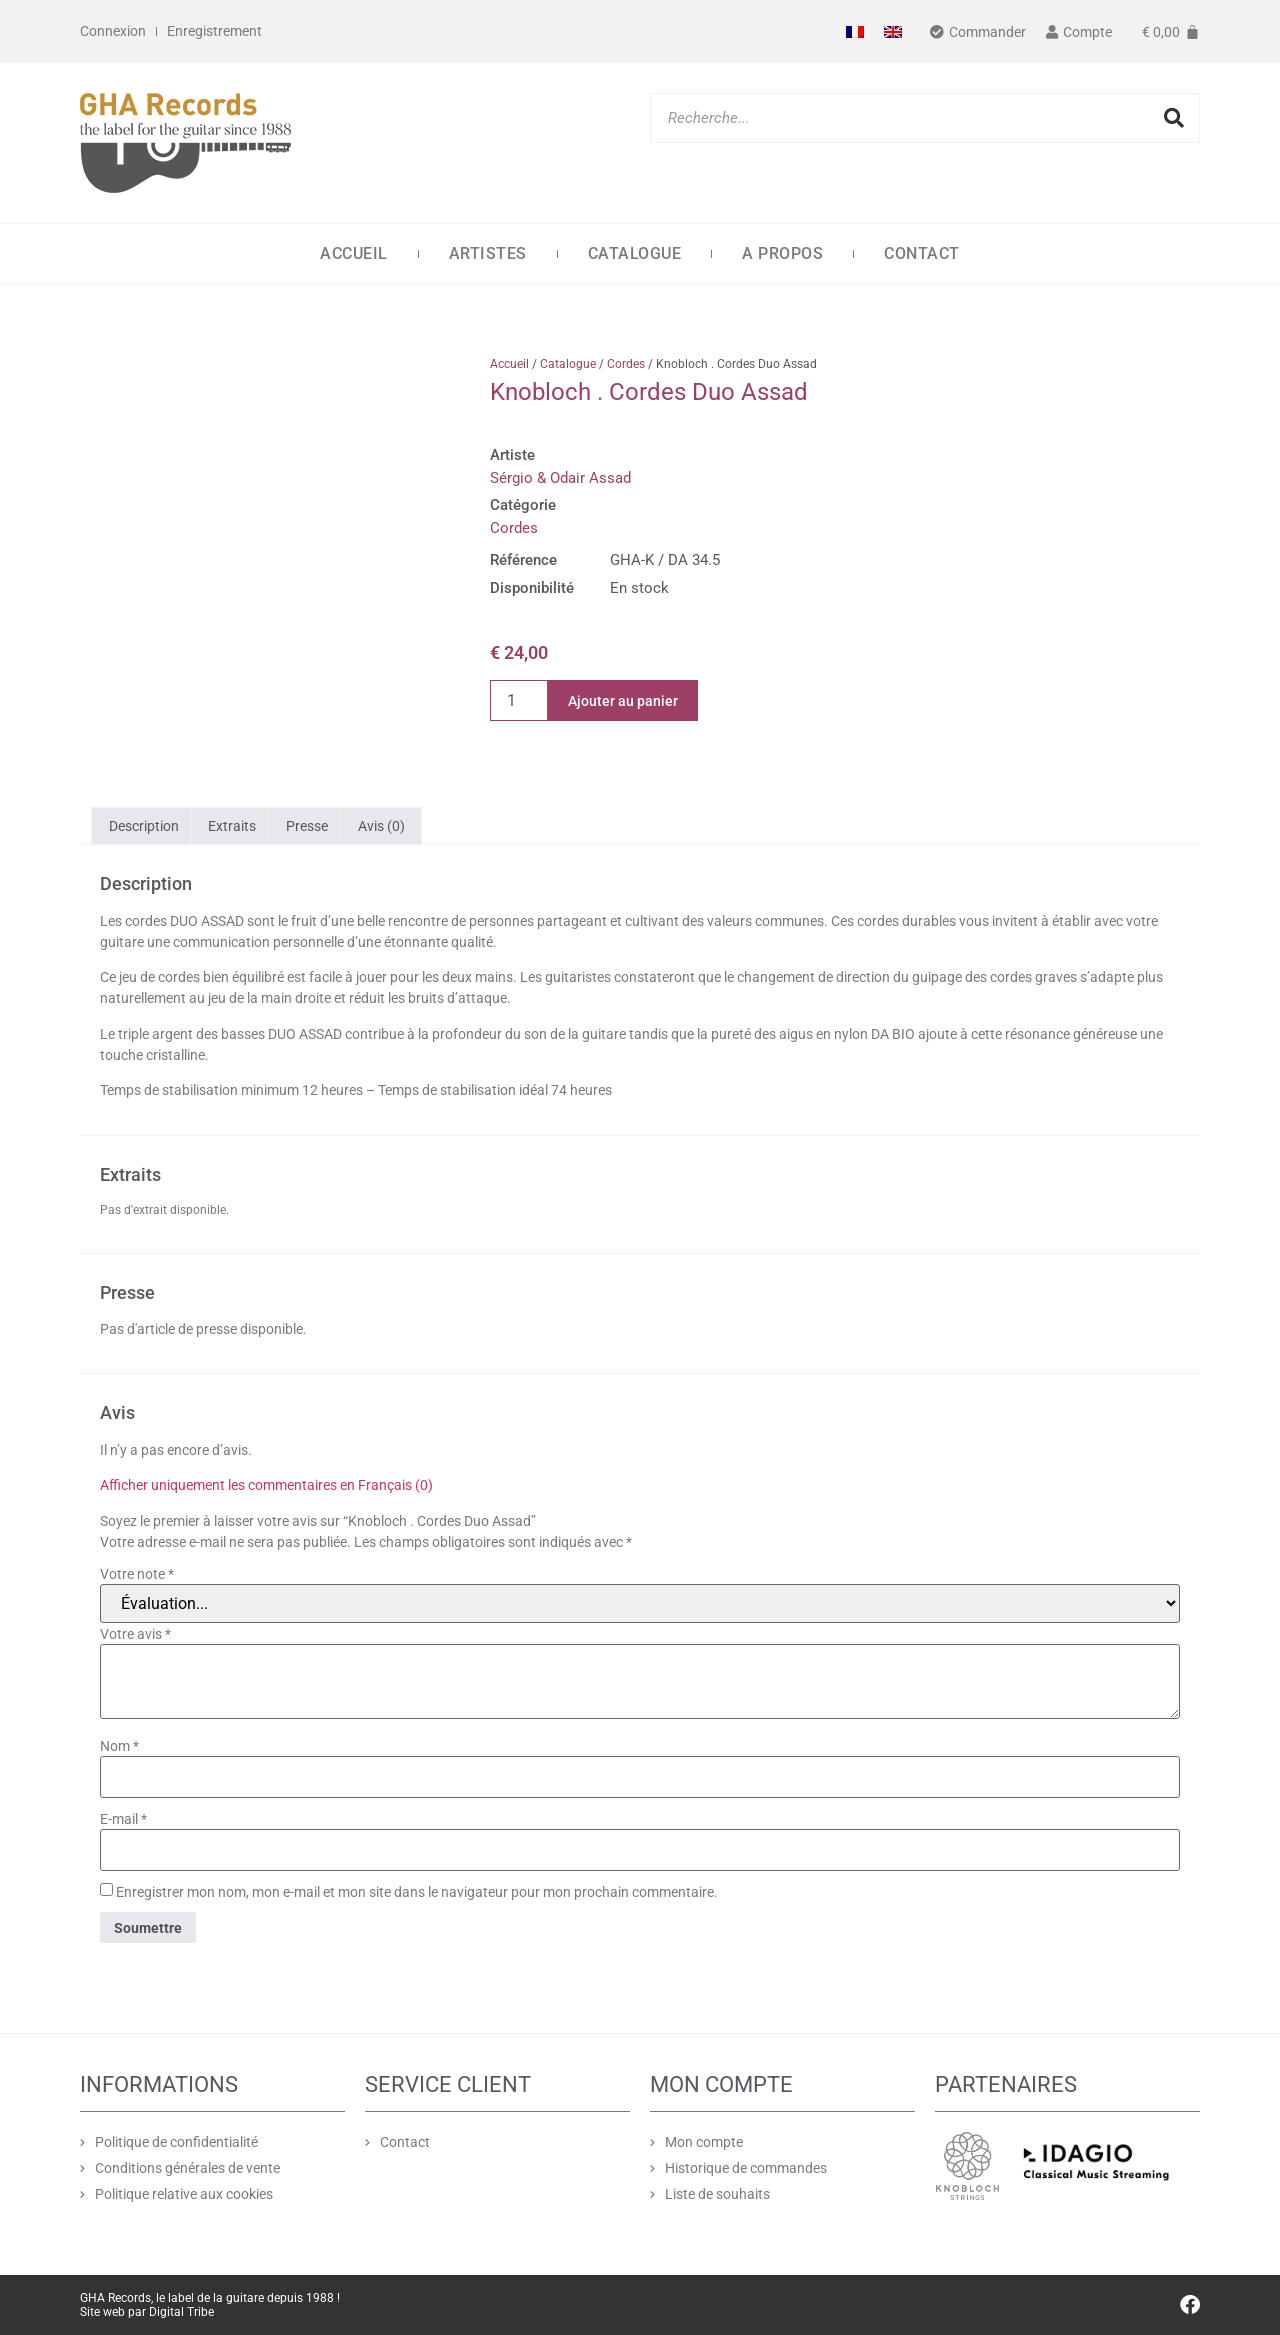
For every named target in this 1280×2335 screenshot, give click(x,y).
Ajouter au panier (623, 701)
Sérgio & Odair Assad (560, 478)
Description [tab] (144, 826)
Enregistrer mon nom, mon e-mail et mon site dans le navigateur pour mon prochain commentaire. (417, 1892)
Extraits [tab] (232, 826)
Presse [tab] (307, 826)
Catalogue (635, 253)
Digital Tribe (181, 2312)
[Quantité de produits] (519, 700)
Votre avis (135, 1634)
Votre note (137, 1574)
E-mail (123, 1819)
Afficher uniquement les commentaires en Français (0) (266, 1485)
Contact (922, 253)
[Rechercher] (1174, 118)
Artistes (488, 253)
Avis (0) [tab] (381, 826)
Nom (119, 1746)
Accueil (354, 253)
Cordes (626, 364)
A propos (782, 253)
